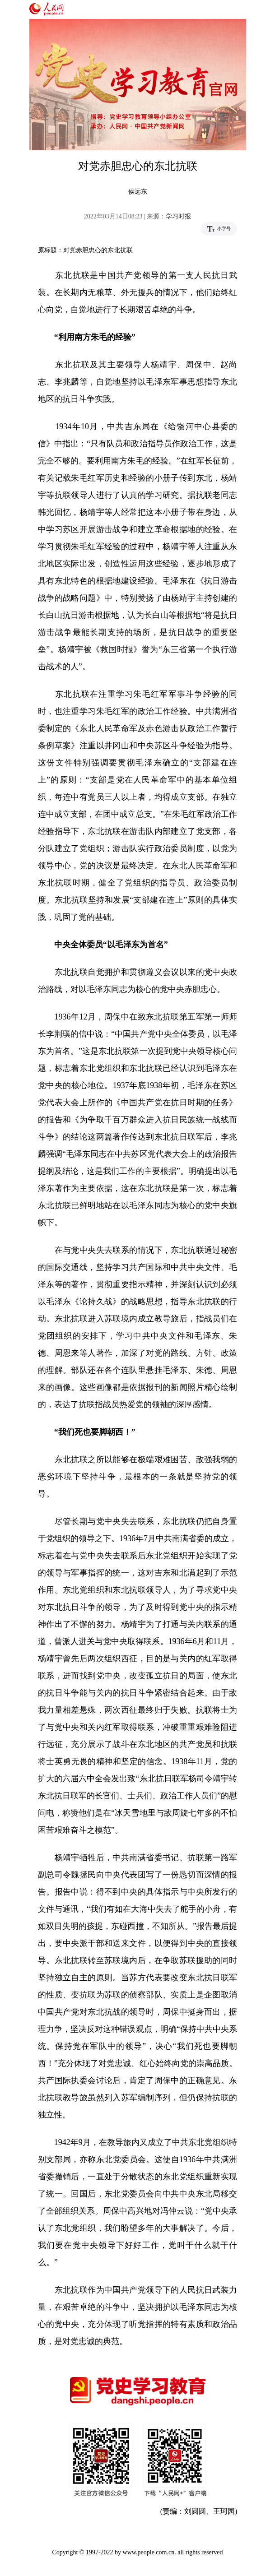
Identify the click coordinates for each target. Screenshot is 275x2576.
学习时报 (178, 216)
